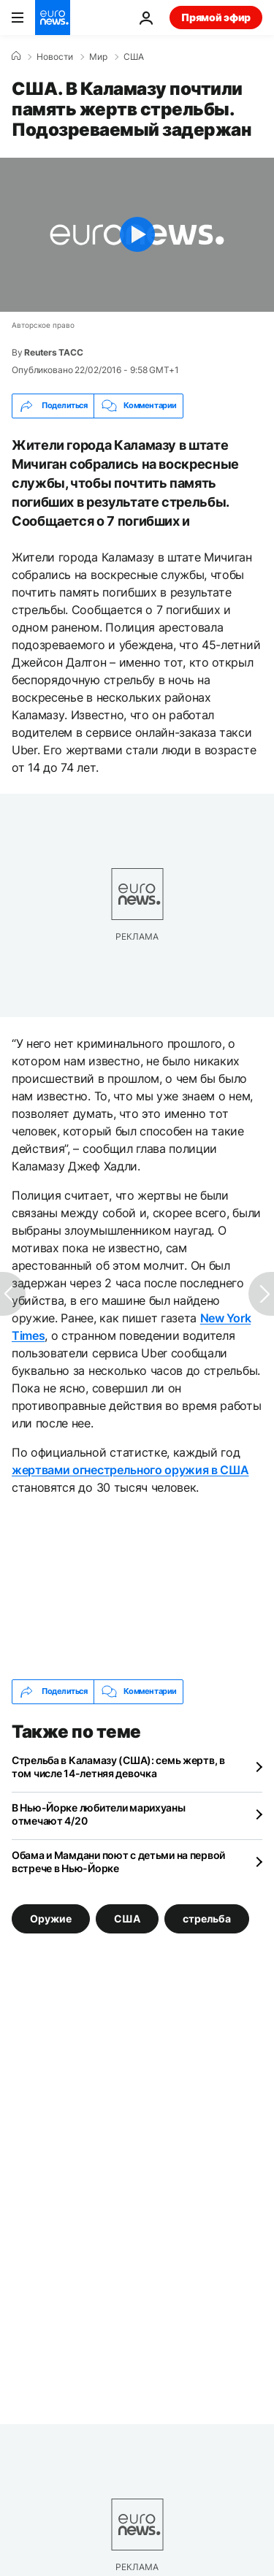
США (133, 57)
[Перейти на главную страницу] (52, 17)
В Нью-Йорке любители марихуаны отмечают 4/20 (99, 1814)
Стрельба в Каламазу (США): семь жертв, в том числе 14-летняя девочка (118, 1766)
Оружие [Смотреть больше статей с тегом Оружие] (51, 1918)
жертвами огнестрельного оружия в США (130, 1470)
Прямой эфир (216, 17)
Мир (98, 57)
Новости (55, 57)
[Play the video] (137, 235)
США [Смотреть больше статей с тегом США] (127, 1918)
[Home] (16, 56)
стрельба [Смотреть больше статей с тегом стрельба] (207, 1918)
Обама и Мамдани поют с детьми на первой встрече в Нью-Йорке (118, 1861)
